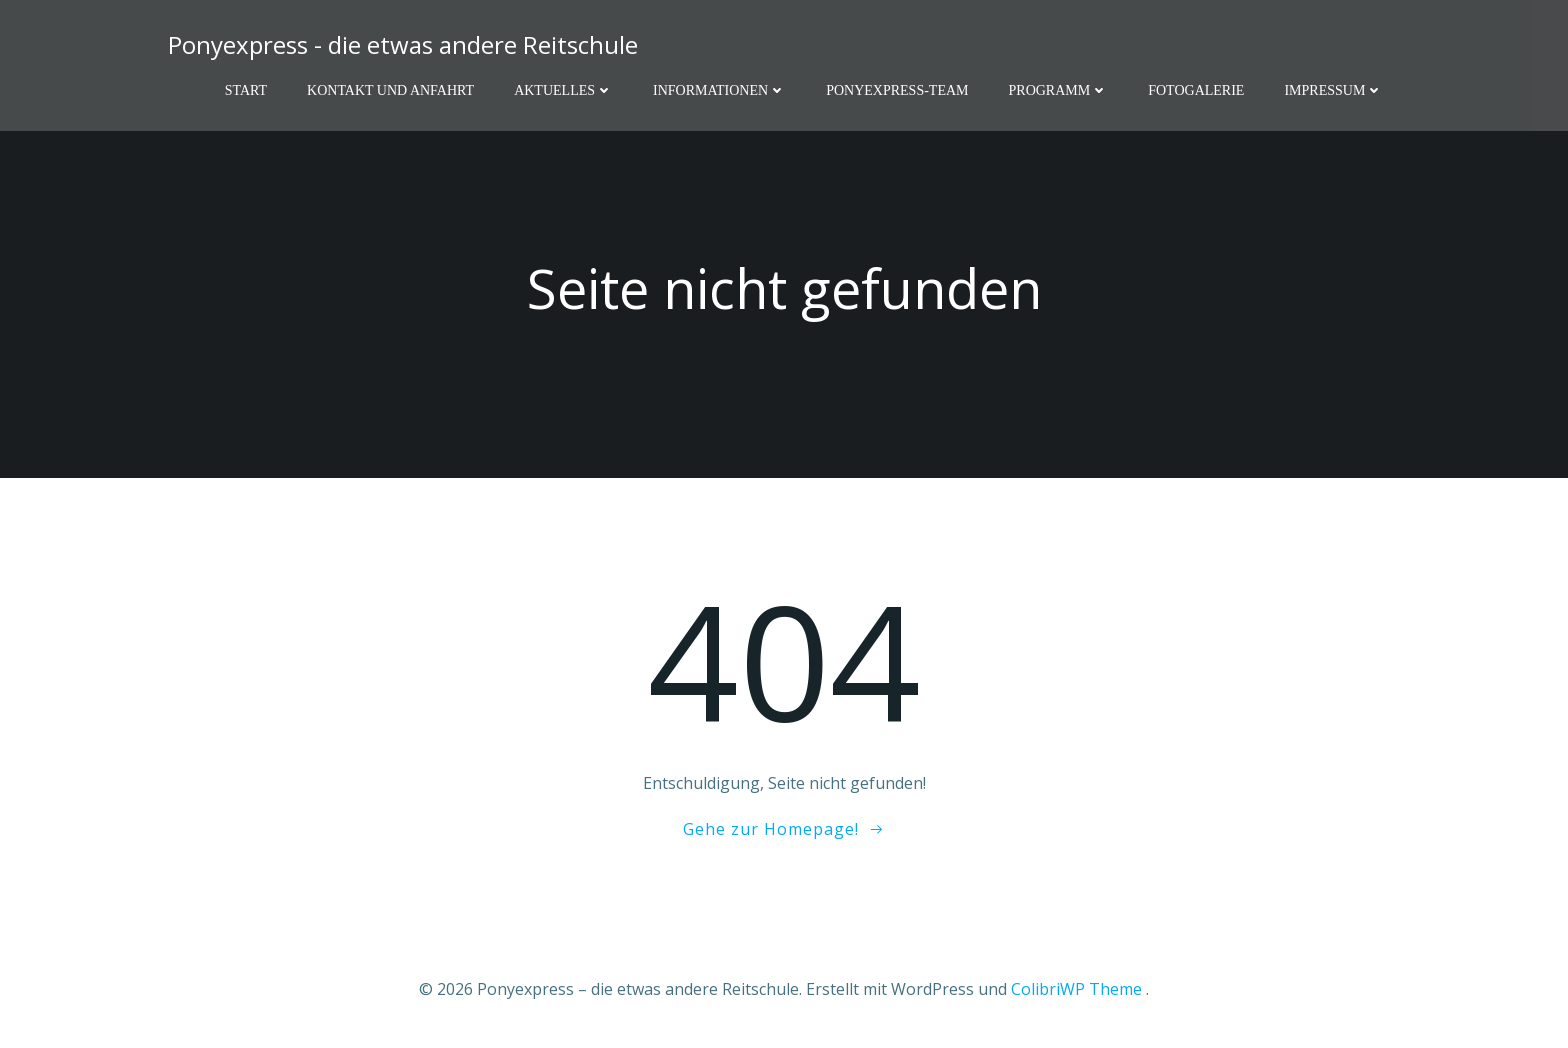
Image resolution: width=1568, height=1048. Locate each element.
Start (246, 90)
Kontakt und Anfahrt (390, 90)
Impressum (1333, 90)
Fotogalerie (1196, 90)
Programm (1059, 90)
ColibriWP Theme (1076, 989)
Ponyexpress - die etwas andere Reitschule (403, 44)
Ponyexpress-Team (897, 90)
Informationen (719, 90)
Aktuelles (563, 90)
